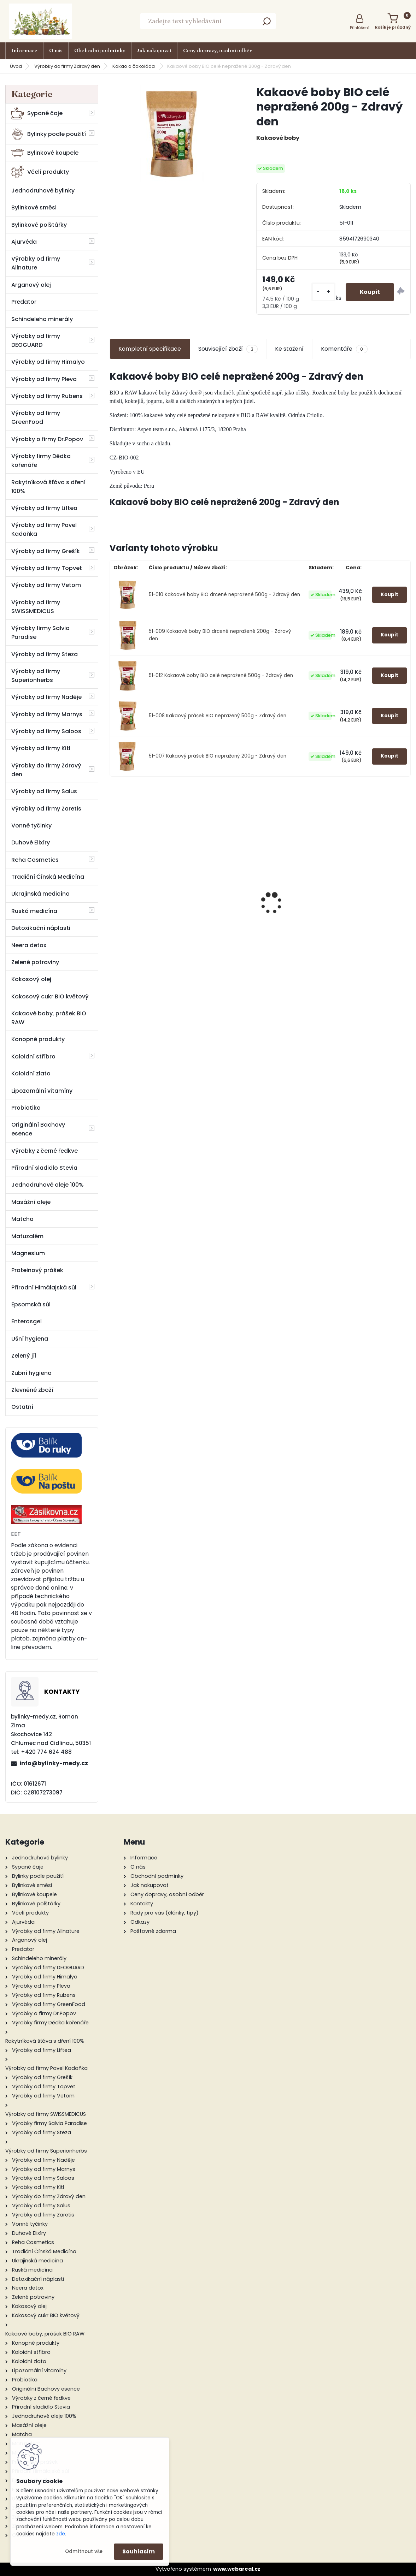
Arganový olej (31, 285)
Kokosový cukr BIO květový (50, 996)
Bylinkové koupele (44, 153)
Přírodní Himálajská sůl (43, 1287)
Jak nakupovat (154, 50)
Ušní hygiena (29, 1339)
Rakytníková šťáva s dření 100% (48, 486)
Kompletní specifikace (149, 349)
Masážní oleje (31, 1202)
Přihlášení (359, 27)
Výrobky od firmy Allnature (35, 263)
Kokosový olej (31, 979)
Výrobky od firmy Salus (44, 791)
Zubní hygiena (31, 1373)
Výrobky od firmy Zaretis (46, 809)
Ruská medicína (34, 911)
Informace (24, 50)
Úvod (16, 66)
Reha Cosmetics (35, 860)
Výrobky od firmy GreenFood (35, 417)
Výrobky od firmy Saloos (46, 731)
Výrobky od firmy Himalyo (48, 362)
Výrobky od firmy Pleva (44, 379)
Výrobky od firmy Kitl (40, 748)
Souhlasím (138, 2551)
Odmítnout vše (83, 2551)
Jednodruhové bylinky (43, 190)
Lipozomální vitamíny (41, 1091)
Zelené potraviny (35, 962)
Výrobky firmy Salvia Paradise (40, 632)
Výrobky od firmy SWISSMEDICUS (35, 606)
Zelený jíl (23, 1356)
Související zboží (228, 349)
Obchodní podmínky (99, 50)
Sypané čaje (37, 113)
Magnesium (28, 1253)
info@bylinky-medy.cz (53, 1763)
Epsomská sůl (31, 1304)
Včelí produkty (40, 172)
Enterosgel (26, 1321)
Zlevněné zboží (32, 1390)
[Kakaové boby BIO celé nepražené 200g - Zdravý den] (171, 133)
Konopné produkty (38, 1039)
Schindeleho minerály (42, 319)
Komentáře (344, 349)
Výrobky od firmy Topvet (46, 568)
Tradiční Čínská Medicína (47, 877)
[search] (266, 23)
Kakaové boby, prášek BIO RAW (48, 1017)
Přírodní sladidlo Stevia (44, 1168)
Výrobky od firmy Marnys (46, 714)
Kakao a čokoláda (134, 66)
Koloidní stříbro (33, 1056)
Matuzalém (27, 1236)
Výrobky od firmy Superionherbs (35, 675)
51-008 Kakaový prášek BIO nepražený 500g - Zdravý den (217, 715)
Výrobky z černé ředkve (44, 1151)
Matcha (22, 1219)
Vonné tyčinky (31, 825)
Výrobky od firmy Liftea (44, 508)
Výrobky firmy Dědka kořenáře (41, 460)
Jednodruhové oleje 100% (47, 1185)
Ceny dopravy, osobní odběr (217, 50)
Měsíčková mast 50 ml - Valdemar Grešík (158, 898)
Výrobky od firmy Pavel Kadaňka (44, 529)
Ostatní (22, 1407)
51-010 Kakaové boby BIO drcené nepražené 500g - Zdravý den (224, 594)
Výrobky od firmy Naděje (46, 697)
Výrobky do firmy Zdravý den (67, 66)
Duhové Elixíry (30, 842)
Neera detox (28, 945)
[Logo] (40, 21)
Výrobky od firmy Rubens (47, 396)
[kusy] (323, 292)
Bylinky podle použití (48, 134)
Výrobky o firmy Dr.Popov (47, 439)
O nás (56, 50)
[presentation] (113, 891)
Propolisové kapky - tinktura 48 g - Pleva (260, 933)
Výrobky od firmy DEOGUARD (35, 340)
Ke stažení (289, 349)
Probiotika (26, 1108)
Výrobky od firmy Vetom (46, 585)
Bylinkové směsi (34, 207)
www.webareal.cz (236, 2568)
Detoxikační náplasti (40, 928)
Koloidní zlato (31, 1073)
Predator (23, 302)
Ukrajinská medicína (40, 894)
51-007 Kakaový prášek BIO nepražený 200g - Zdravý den (217, 756)
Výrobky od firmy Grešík (45, 551)
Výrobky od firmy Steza (44, 654)
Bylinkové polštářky (39, 225)
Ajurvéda (24, 242)
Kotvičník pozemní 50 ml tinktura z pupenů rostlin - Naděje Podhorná (362, 905)
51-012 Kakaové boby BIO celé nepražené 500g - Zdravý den (221, 675)
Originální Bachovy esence (38, 1129)
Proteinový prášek (37, 1270)
